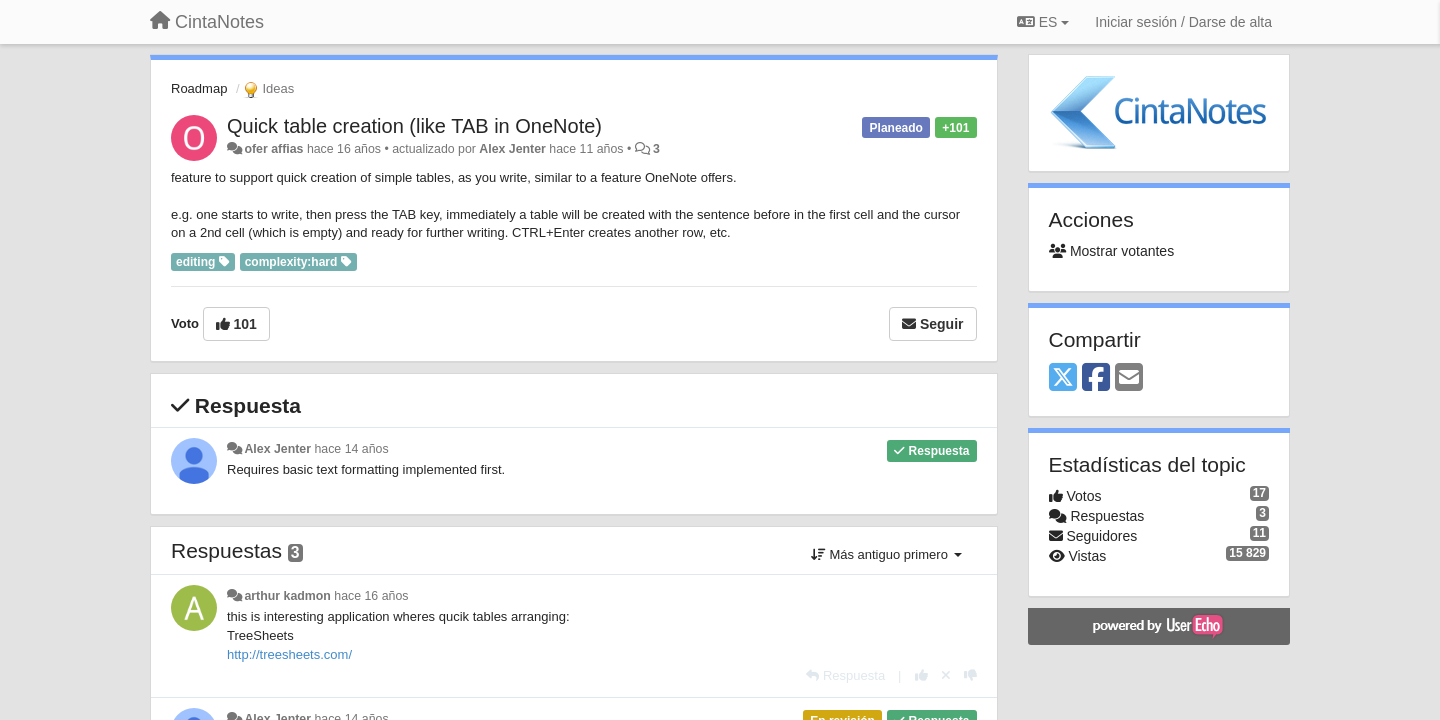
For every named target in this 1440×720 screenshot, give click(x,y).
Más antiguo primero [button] (886, 554)
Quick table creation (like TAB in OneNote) (414, 126)
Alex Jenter (512, 149)
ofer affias (273, 149)
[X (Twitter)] (1063, 378)
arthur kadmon (287, 596)
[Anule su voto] (946, 675)
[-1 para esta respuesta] (970, 675)
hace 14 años (351, 449)
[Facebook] (1096, 378)
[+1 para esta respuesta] (921, 675)
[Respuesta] (845, 675)
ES (1043, 22)
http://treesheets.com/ (289, 654)
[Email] (1129, 378)
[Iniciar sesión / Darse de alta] (1183, 22)
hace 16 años (371, 596)
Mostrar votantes (1112, 251)
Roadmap (199, 88)
